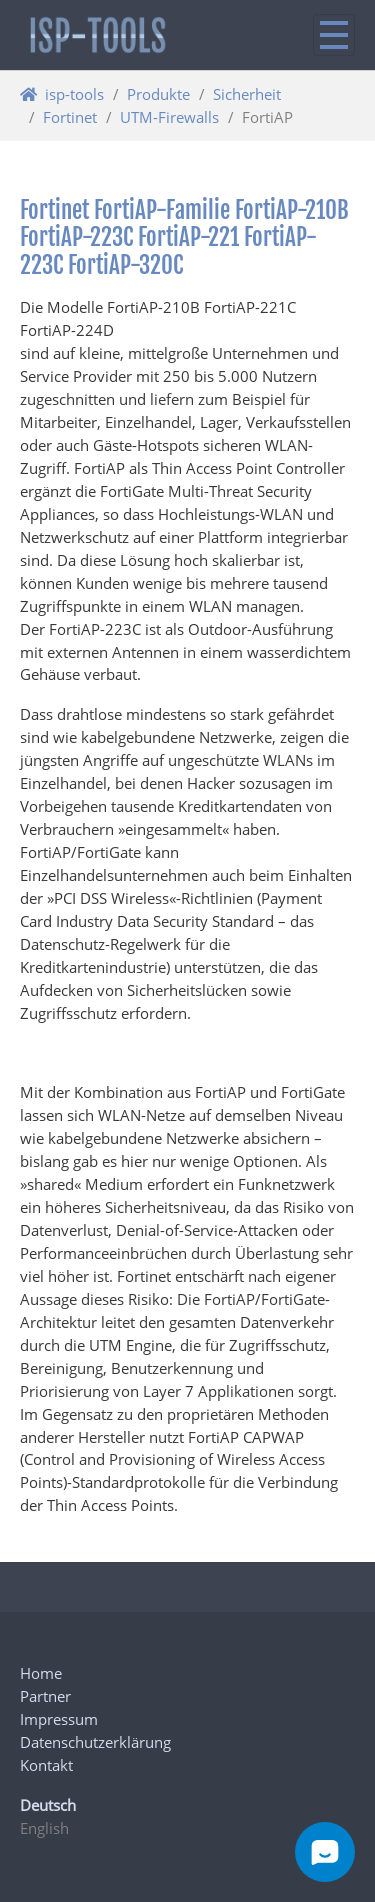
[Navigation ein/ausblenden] (334, 35)
